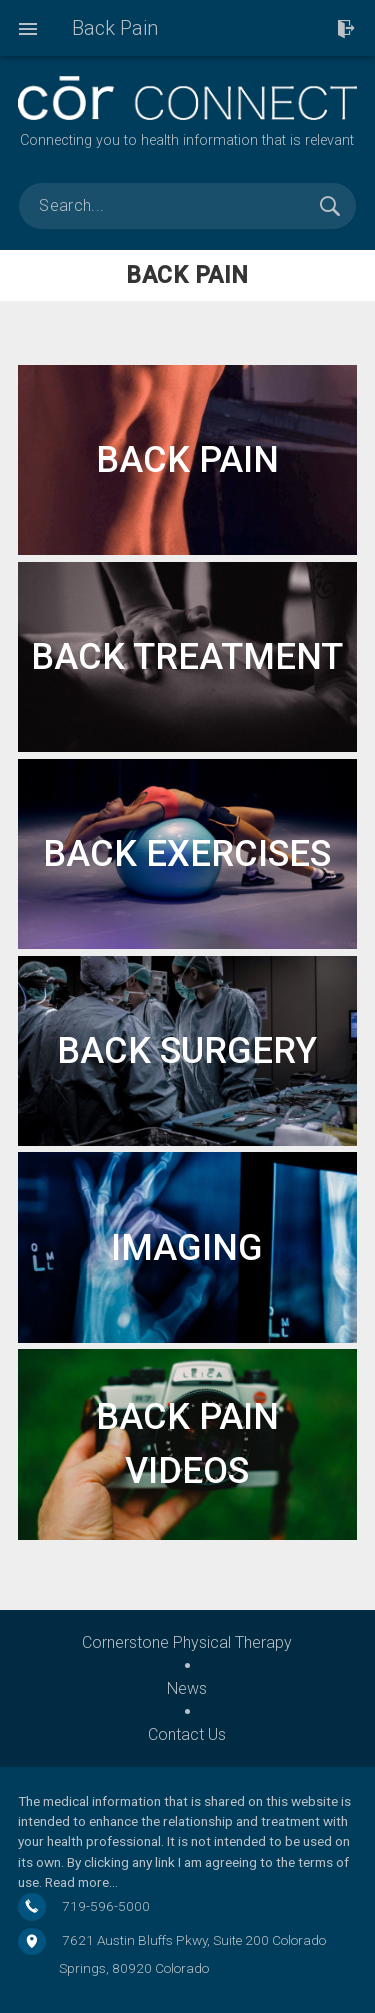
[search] (187, 206)
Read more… (81, 1882)
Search (330, 206)
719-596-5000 (106, 1906)
